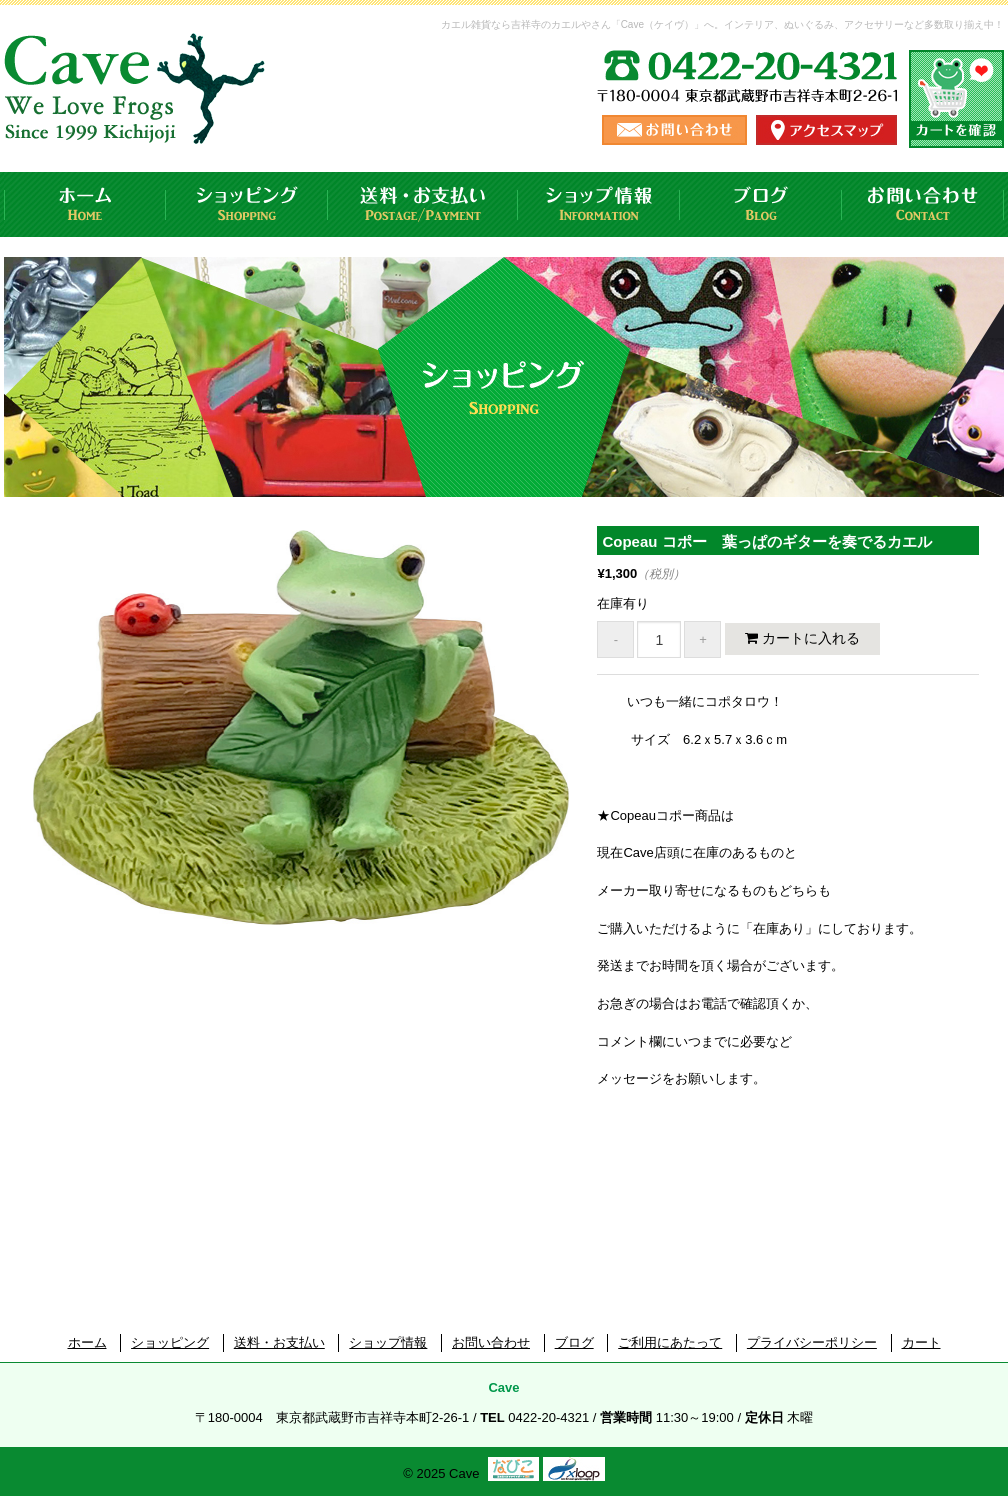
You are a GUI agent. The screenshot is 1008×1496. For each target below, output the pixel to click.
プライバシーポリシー (812, 1342)
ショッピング (247, 204)
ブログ (761, 204)
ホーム (85, 204)
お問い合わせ (923, 204)
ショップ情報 (599, 204)
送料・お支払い (423, 204)
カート (921, 1342)
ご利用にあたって (670, 1342)
